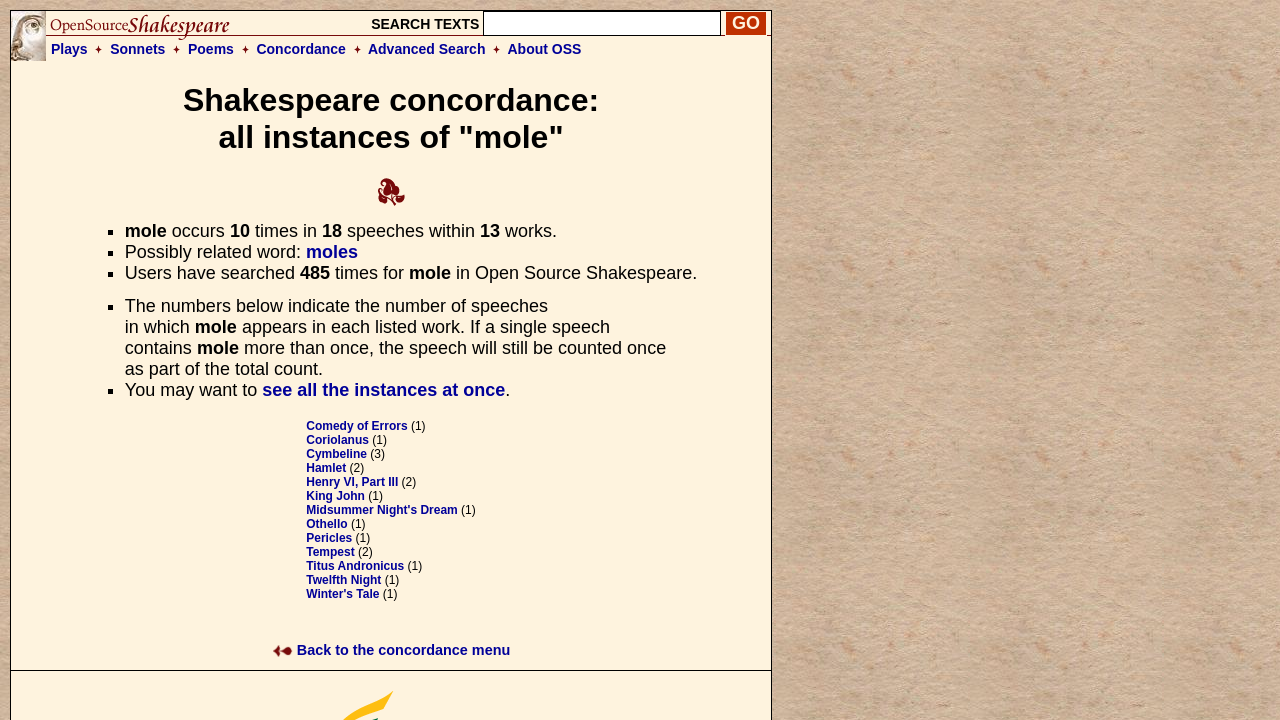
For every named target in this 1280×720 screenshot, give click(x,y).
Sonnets (137, 49)
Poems (211, 49)
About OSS (545, 49)
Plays (69, 49)
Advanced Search (427, 49)
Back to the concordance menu (391, 650)
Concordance (300, 49)
